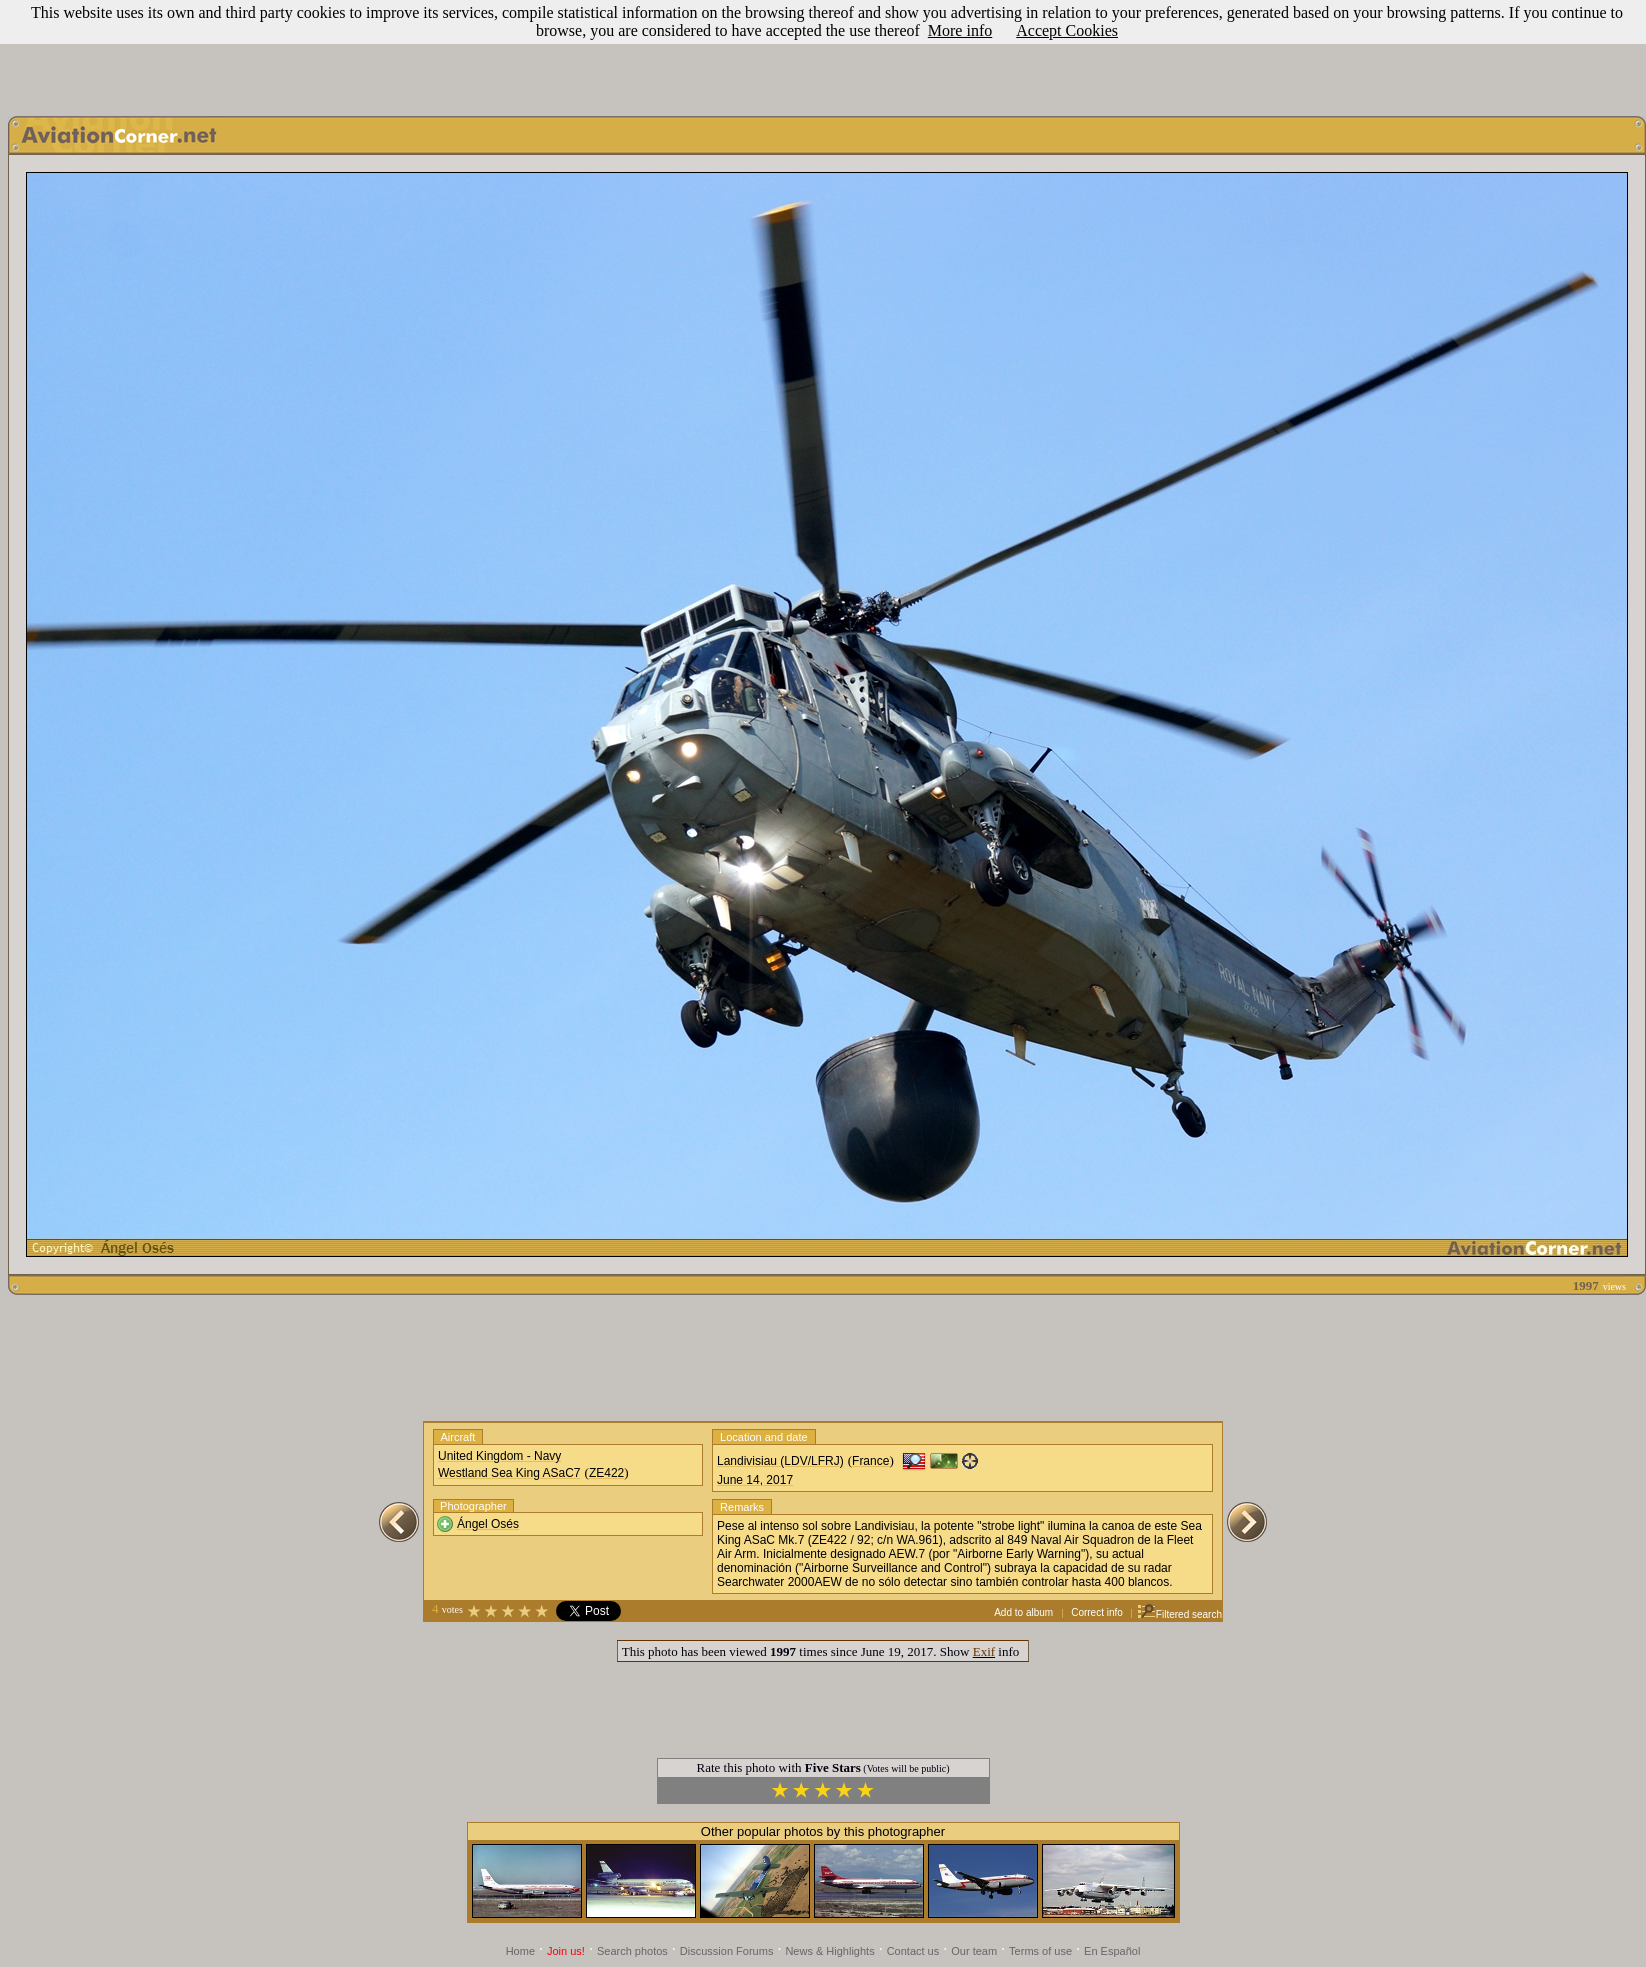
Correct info (1097, 1612)
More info (960, 30)
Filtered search (1179, 1614)
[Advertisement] (823, 53)
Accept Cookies (1067, 30)
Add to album (1023, 1612)
